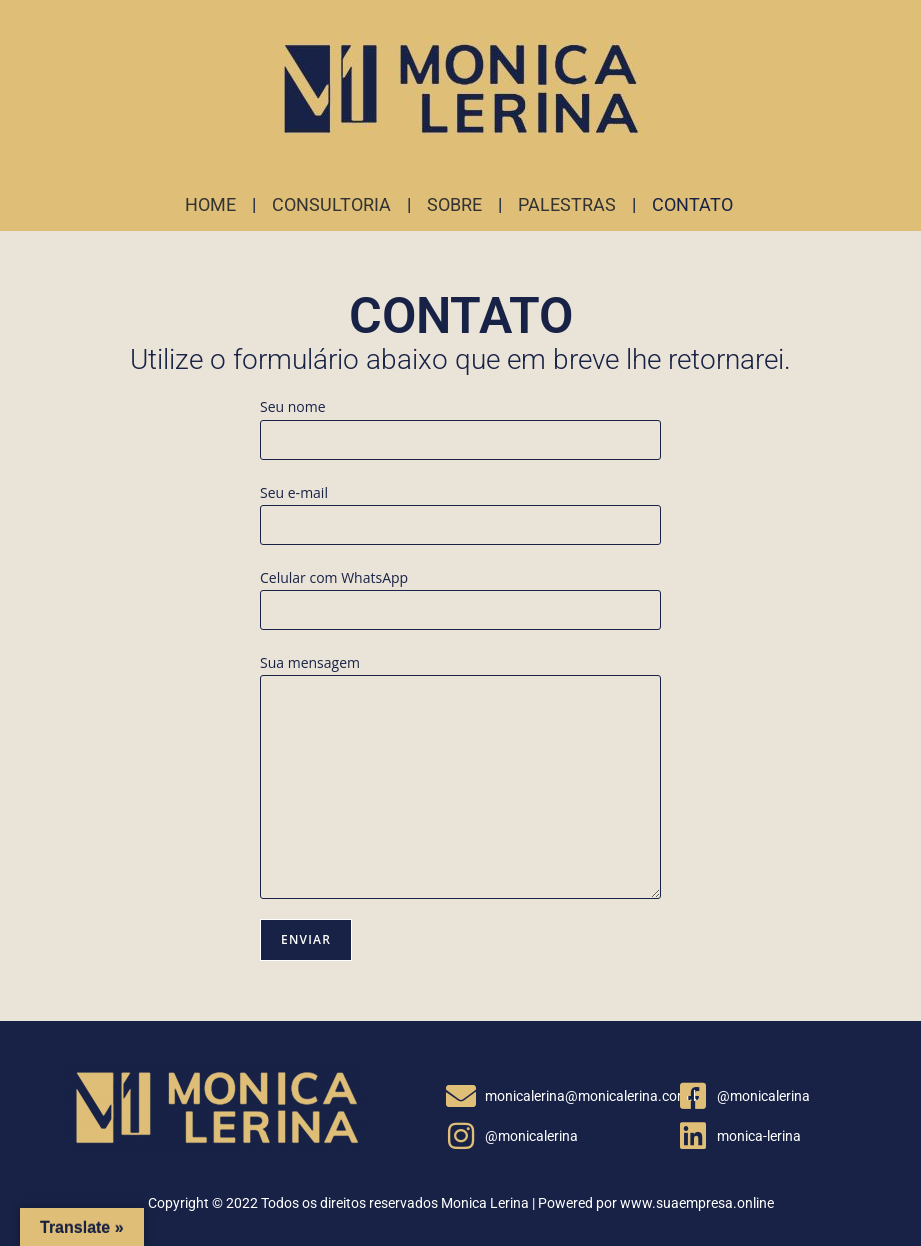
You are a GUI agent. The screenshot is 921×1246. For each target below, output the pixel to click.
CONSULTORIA (331, 204)
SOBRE (454, 204)
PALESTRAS (567, 204)
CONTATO (692, 204)
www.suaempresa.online (697, 1203)
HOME (210, 204)
